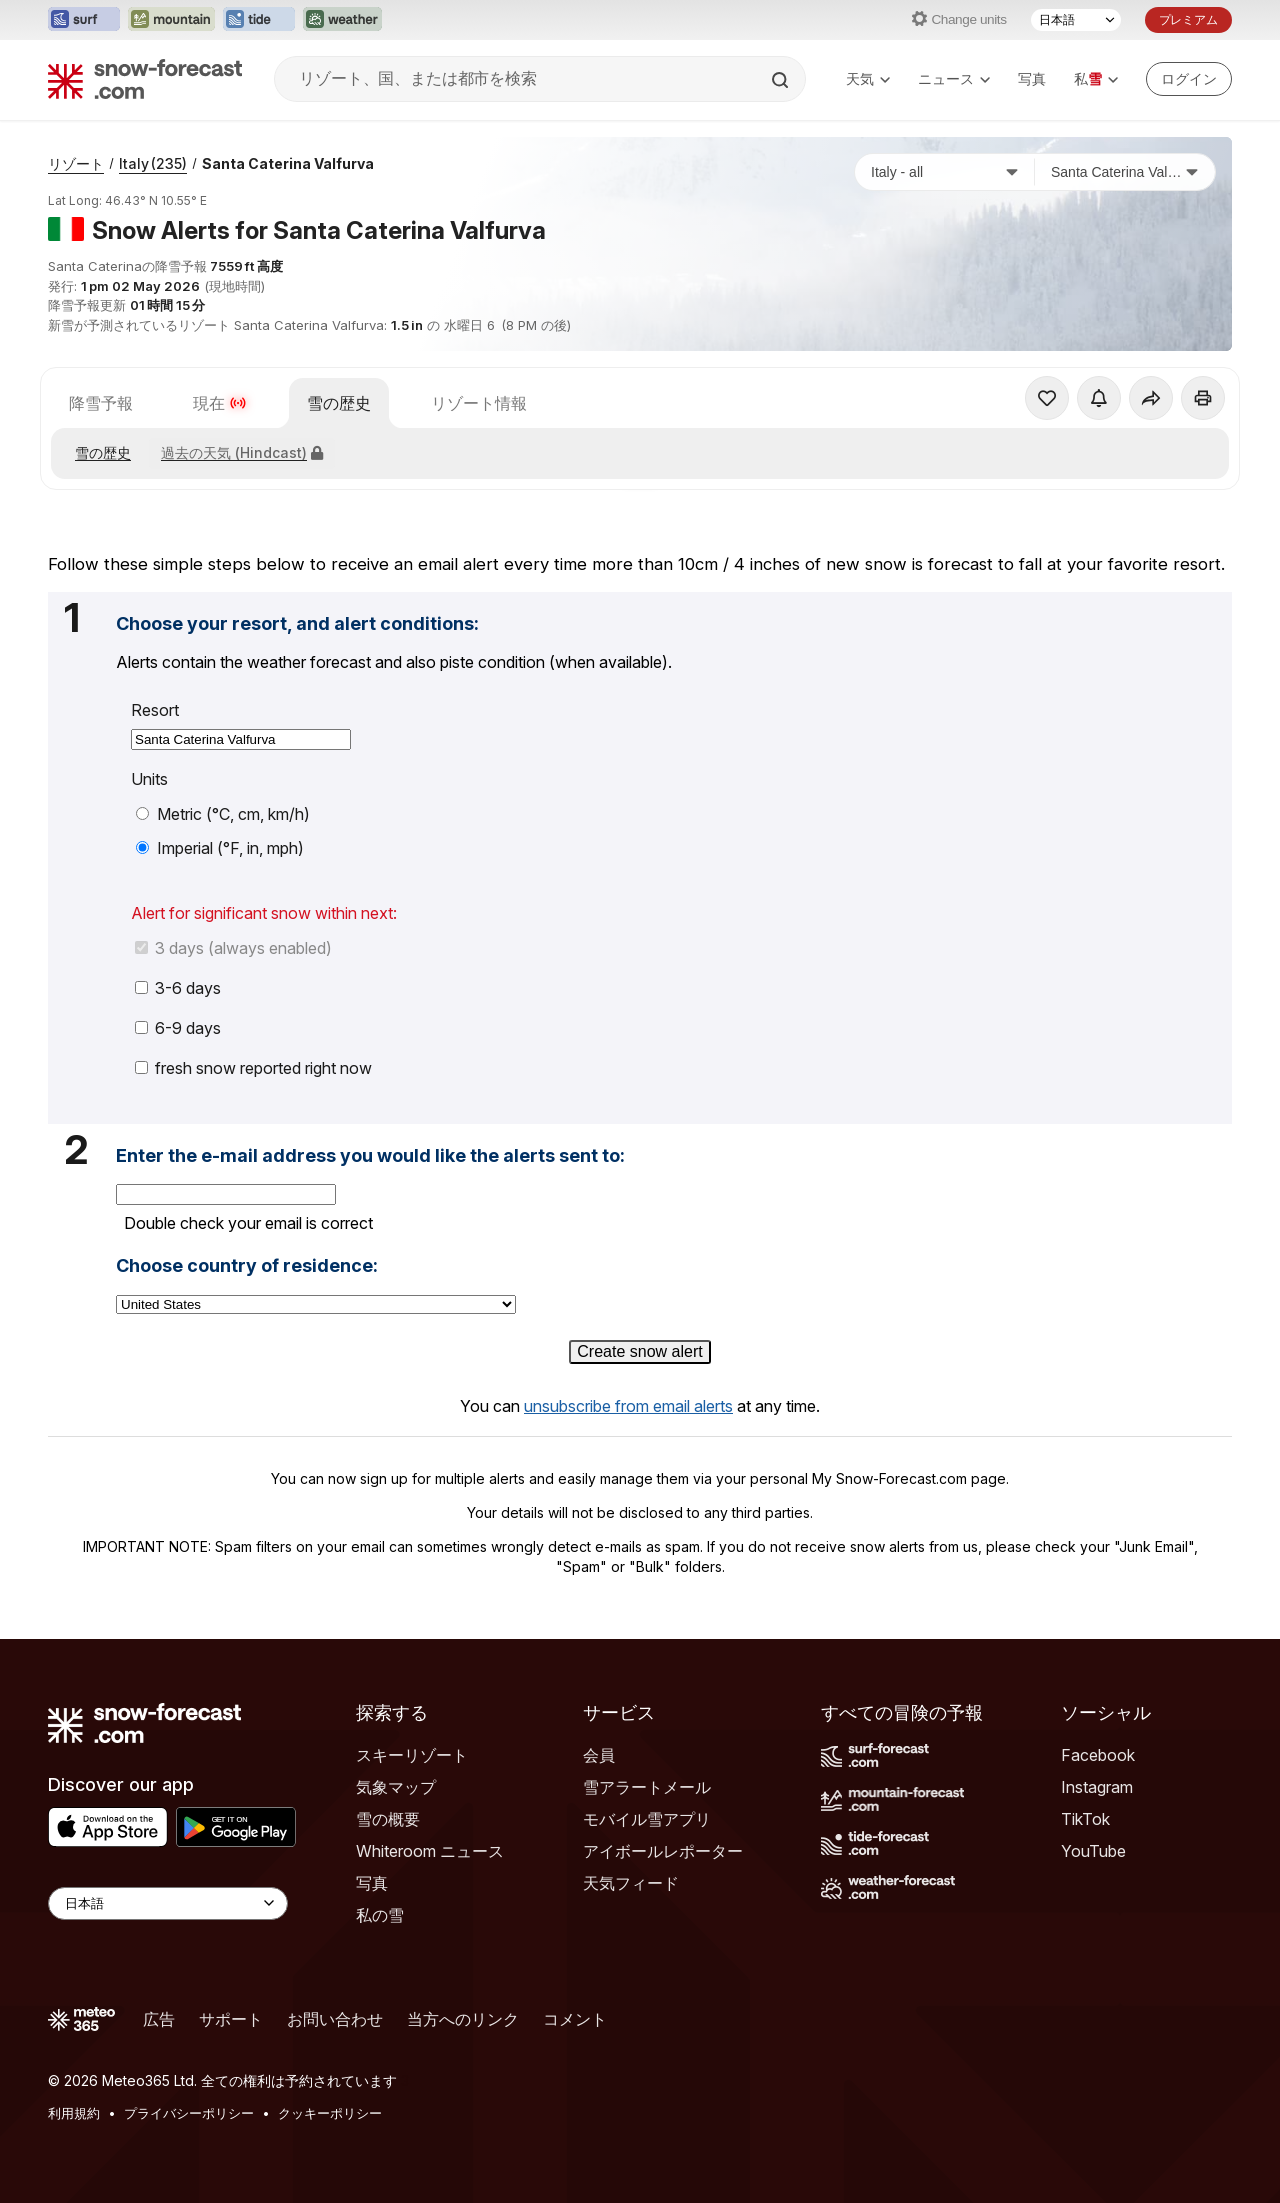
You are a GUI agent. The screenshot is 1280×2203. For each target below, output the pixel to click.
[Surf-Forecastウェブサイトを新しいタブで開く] (84, 20)
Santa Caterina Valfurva (288, 163)
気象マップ (396, 1787)
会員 (599, 1755)
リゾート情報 (479, 403)
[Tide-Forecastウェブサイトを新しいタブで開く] (259, 20)
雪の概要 (388, 1819)
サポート (231, 2019)
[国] (945, 172)
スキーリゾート (412, 1755)
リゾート (76, 163)
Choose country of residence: (247, 1266)
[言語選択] (1076, 20)
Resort (155, 710)
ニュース (954, 78)
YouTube (1093, 1851)
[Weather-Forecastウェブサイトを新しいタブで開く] (342, 20)
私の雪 (380, 1915)
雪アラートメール (647, 1787)
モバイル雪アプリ (647, 1819)
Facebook (1098, 1755)
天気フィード (631, 1883)
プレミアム (1188, 19)
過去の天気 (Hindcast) (242, 452)
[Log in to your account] (1189, 79)
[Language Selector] (168, 1903)
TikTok (1085, 1819)
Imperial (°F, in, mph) (220, 848)
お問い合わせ (335, 2019)
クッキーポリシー (330, 2113)
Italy (153, 163)
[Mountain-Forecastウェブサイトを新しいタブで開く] (171, 20)
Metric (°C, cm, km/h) (223, 814)
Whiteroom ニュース (430, 1851)
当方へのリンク (463, 2019)
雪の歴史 (339, 403)
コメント (575, 2019)
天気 (868, 78)
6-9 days (178, 1028)
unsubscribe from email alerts (628, 1406)
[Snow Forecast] (145, 79)
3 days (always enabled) (233, 948)
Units (149, 779)
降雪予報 (101, 403)
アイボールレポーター (663, 1851)
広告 (159, 2019)
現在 (220, 403)
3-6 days (178, 988)
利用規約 (74, 2113)
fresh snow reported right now (253, 1068)
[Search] (782, 80)
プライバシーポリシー (189, 2113)
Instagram (1097, 1787)
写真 (1032, 78)
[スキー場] (1125, 172)
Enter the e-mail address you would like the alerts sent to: (370, 1156)
